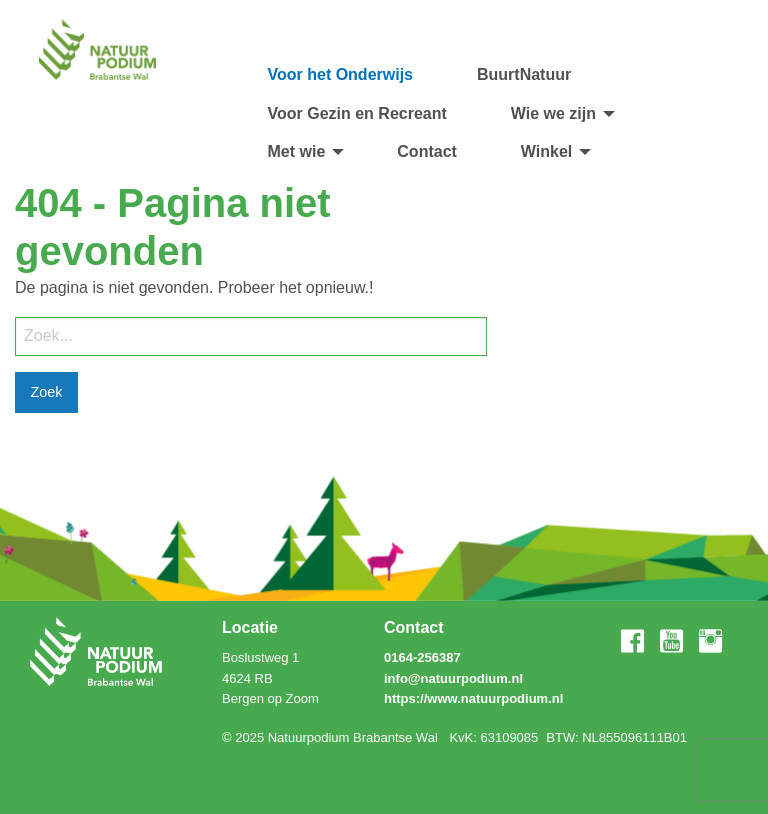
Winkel (546, 151)
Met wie (297, 151)
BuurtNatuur (524, 74)
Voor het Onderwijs (341, 74)
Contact (427, 151)
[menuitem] (341, 75)
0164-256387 (422, 657)
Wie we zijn (553, 113)
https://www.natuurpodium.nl (473, 698)
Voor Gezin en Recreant (357, 113)
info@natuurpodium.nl (453, 678)
